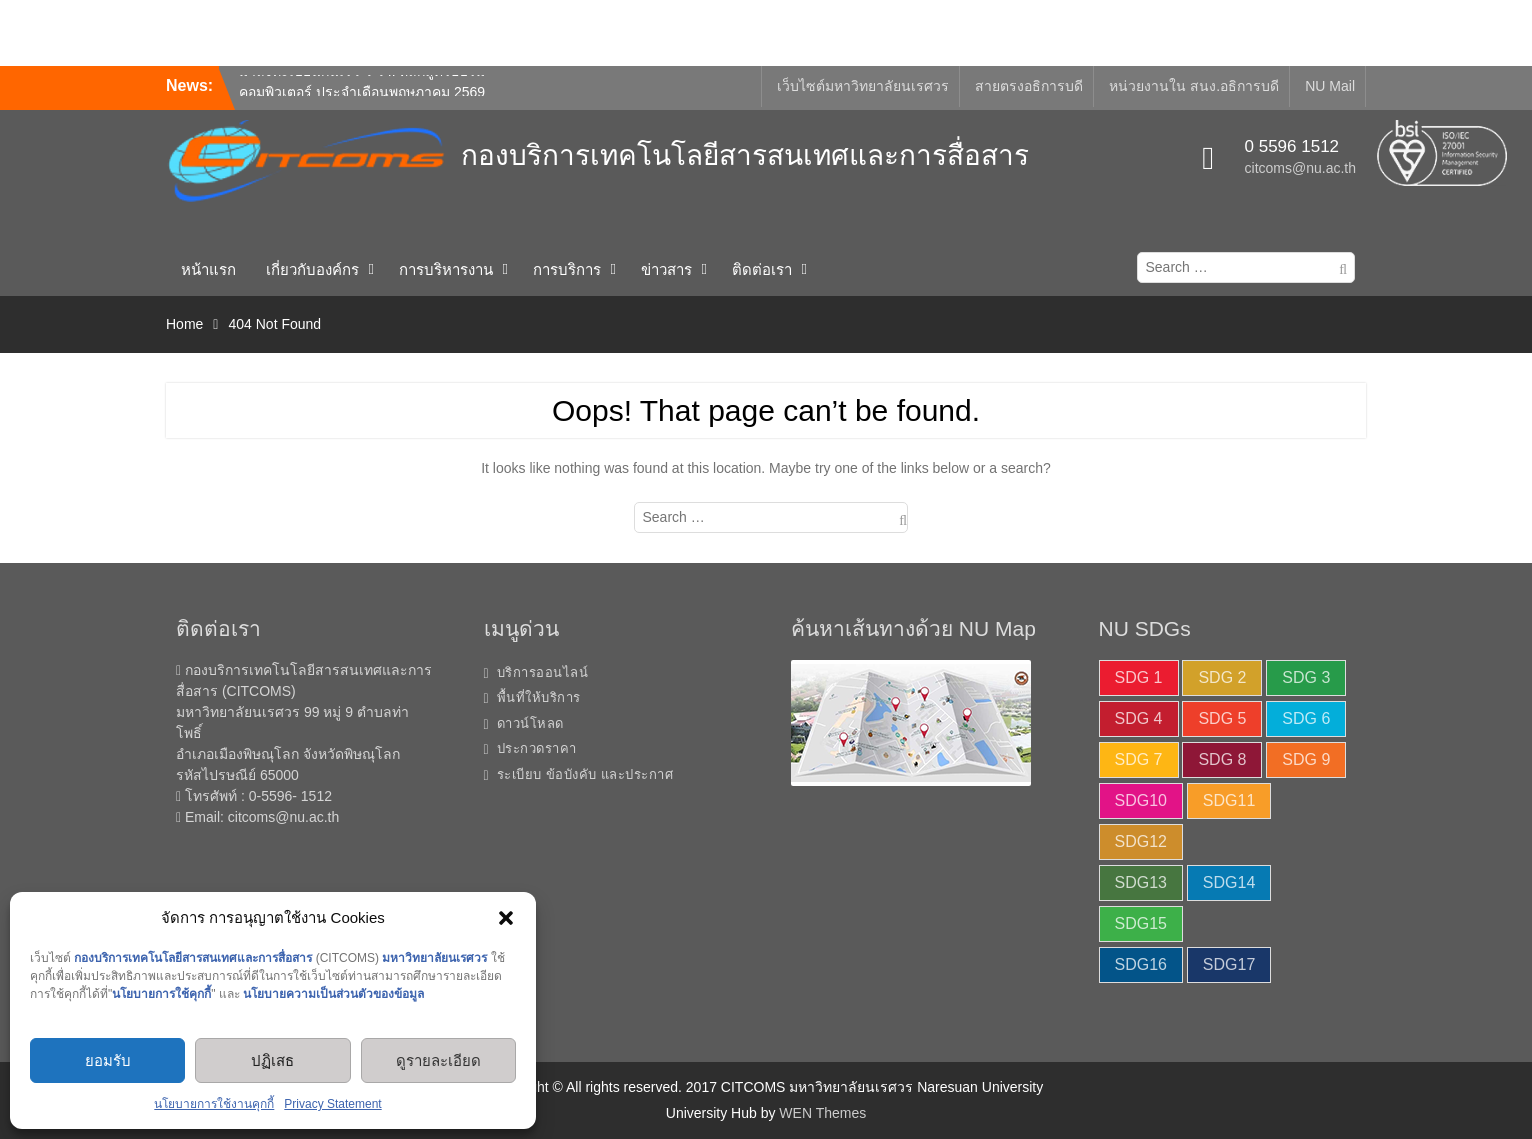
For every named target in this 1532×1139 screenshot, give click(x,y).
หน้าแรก (208, 269)
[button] (506, 918)
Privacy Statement (332, 1104)
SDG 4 (1139, 718)
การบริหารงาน (446, 269)
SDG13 (1141, 882)
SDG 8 (1222, 759)
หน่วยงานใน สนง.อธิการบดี (1194, 86)
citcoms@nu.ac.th (1300, 168)
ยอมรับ (108, 1060)
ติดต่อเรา (762, 269)
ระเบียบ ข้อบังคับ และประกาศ (585, 774)
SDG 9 (1306, 759)
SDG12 (1141, 841)
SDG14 (1229, 882)
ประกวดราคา (537, 748)
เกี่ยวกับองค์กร (312, 269)
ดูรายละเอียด (438, 1060)
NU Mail (1330, 86)
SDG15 (1141, 923)
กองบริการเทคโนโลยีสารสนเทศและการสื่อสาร (745, 155)
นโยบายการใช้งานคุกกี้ (214, 1104)
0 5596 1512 (1292, 146)
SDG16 (1141, 964)
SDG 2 (1222, 677)
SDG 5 (1222, 718)
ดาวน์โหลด (530, 723)
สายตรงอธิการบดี (1029, 86)
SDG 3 (1306, 677)
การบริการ (567, 269)
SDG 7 (1139, 759)
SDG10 (1141, 800)
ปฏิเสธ (272, 1060)
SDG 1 (1139, 677)
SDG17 (1229, 964)
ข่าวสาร (666, 269)
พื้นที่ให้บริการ (539, 697)
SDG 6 (1306, 718)
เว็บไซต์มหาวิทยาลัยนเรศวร (863, 86)
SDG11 (1229, 800)
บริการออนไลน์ (543, 672)
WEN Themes (822, 1113)
